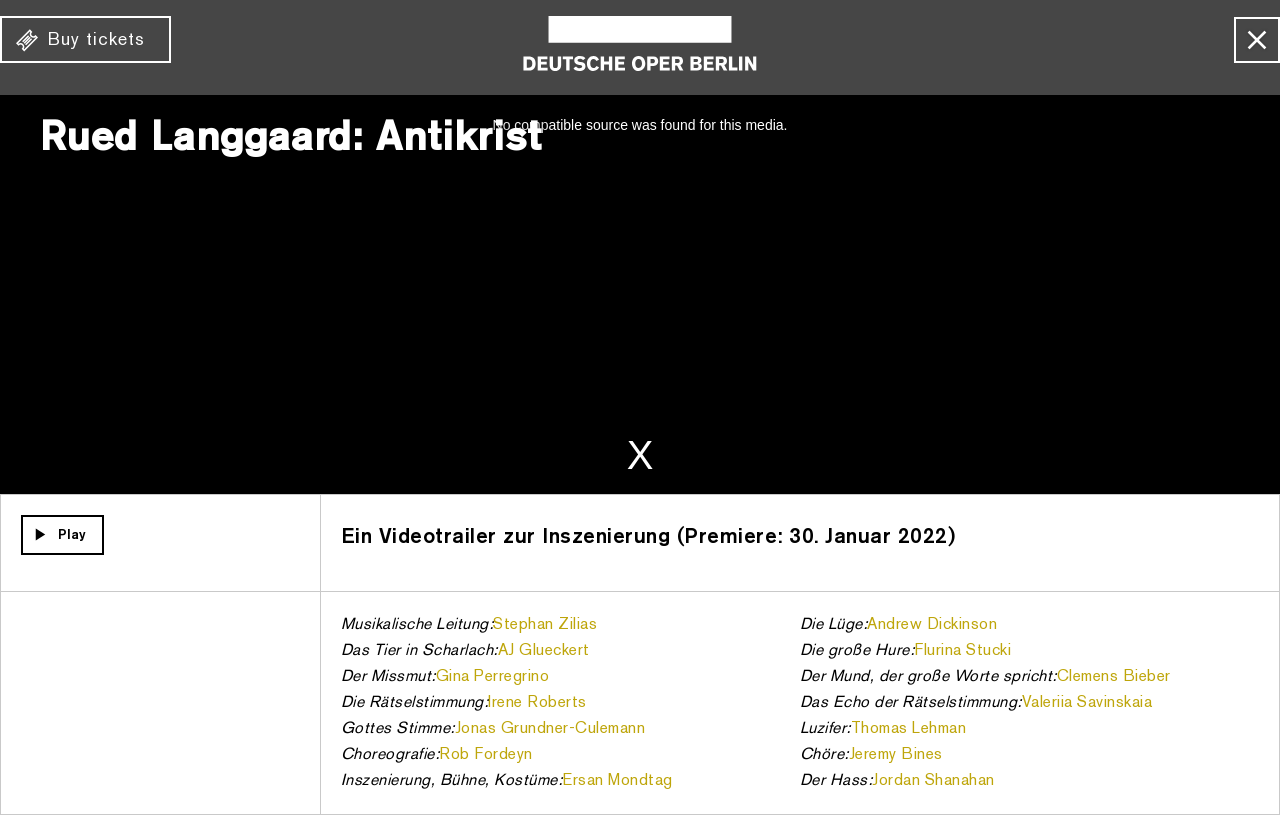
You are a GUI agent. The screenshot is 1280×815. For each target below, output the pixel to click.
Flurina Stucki (962, 651)
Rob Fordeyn (486, 755)
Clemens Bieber (1114, 677)
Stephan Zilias (545, 625)
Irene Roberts (537, 703)
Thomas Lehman (909, 729)
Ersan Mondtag (617, 781)
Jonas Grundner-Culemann (550, 729)
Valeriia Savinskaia (1087, 703)
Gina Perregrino (493, 677)
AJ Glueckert (544, 651)
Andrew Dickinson (932, 625)
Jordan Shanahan (933, 781)
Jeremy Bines (896, 755)
